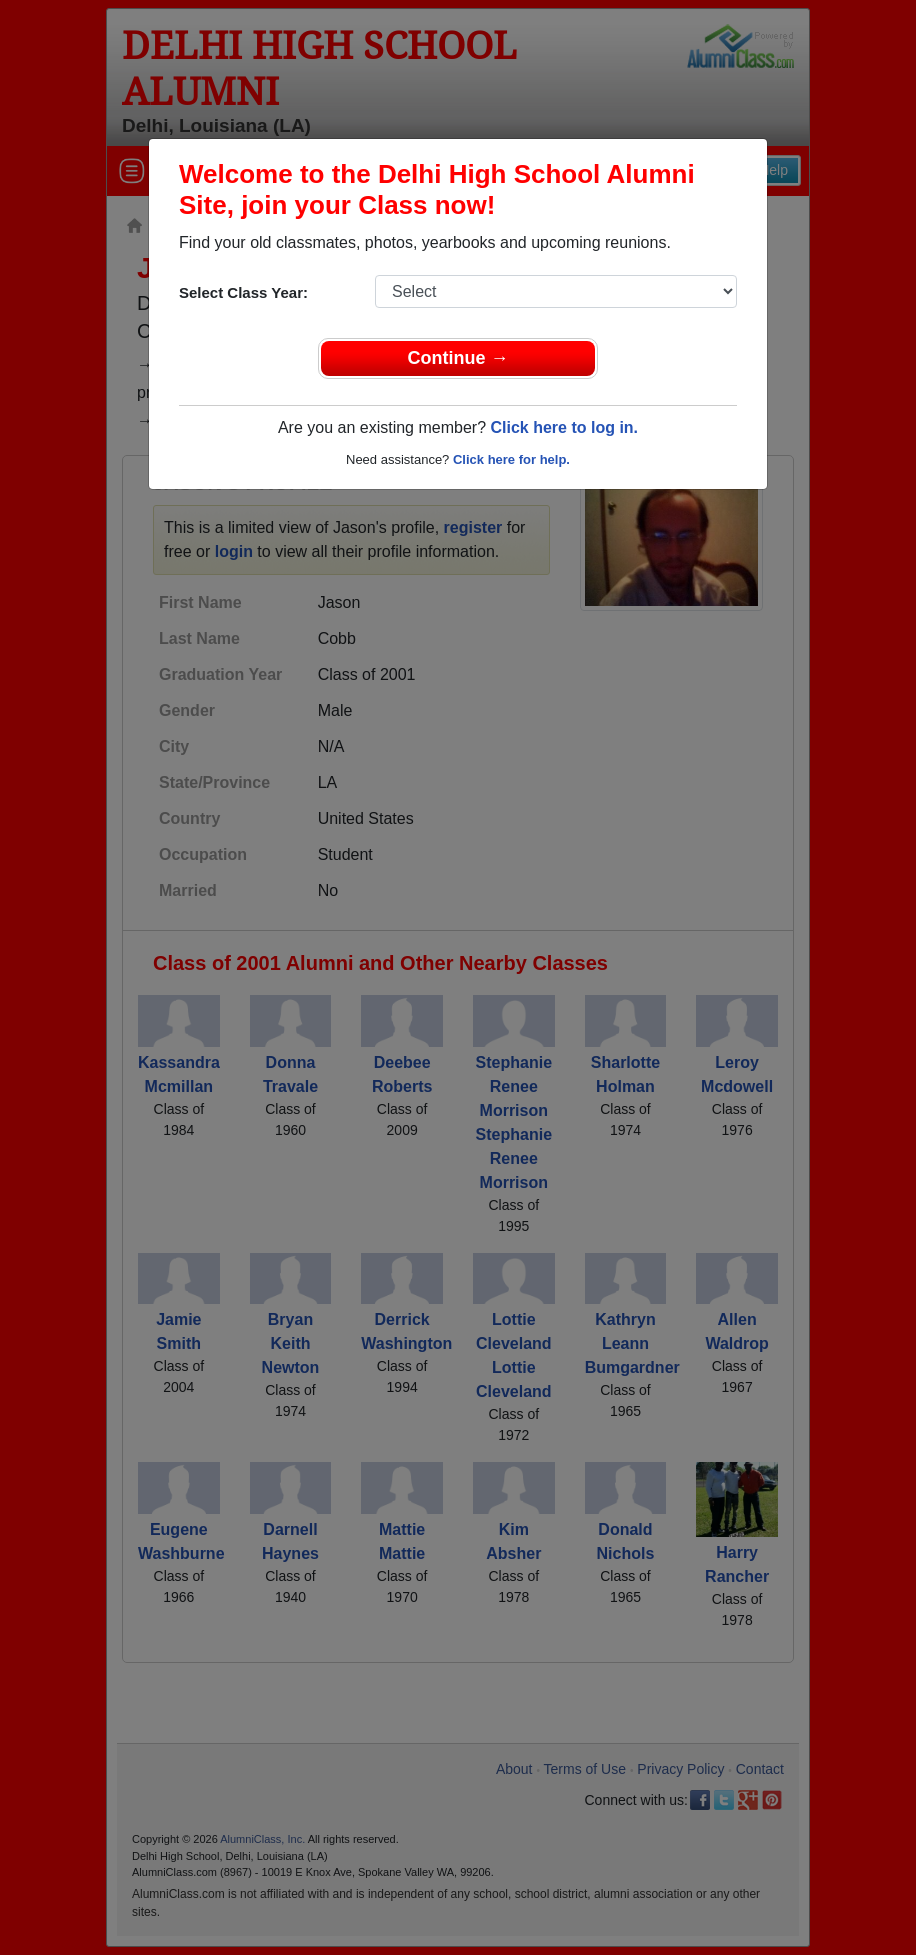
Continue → (458, 358)
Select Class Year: (243, 292)
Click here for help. (511, 459)
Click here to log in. (564, 427)
